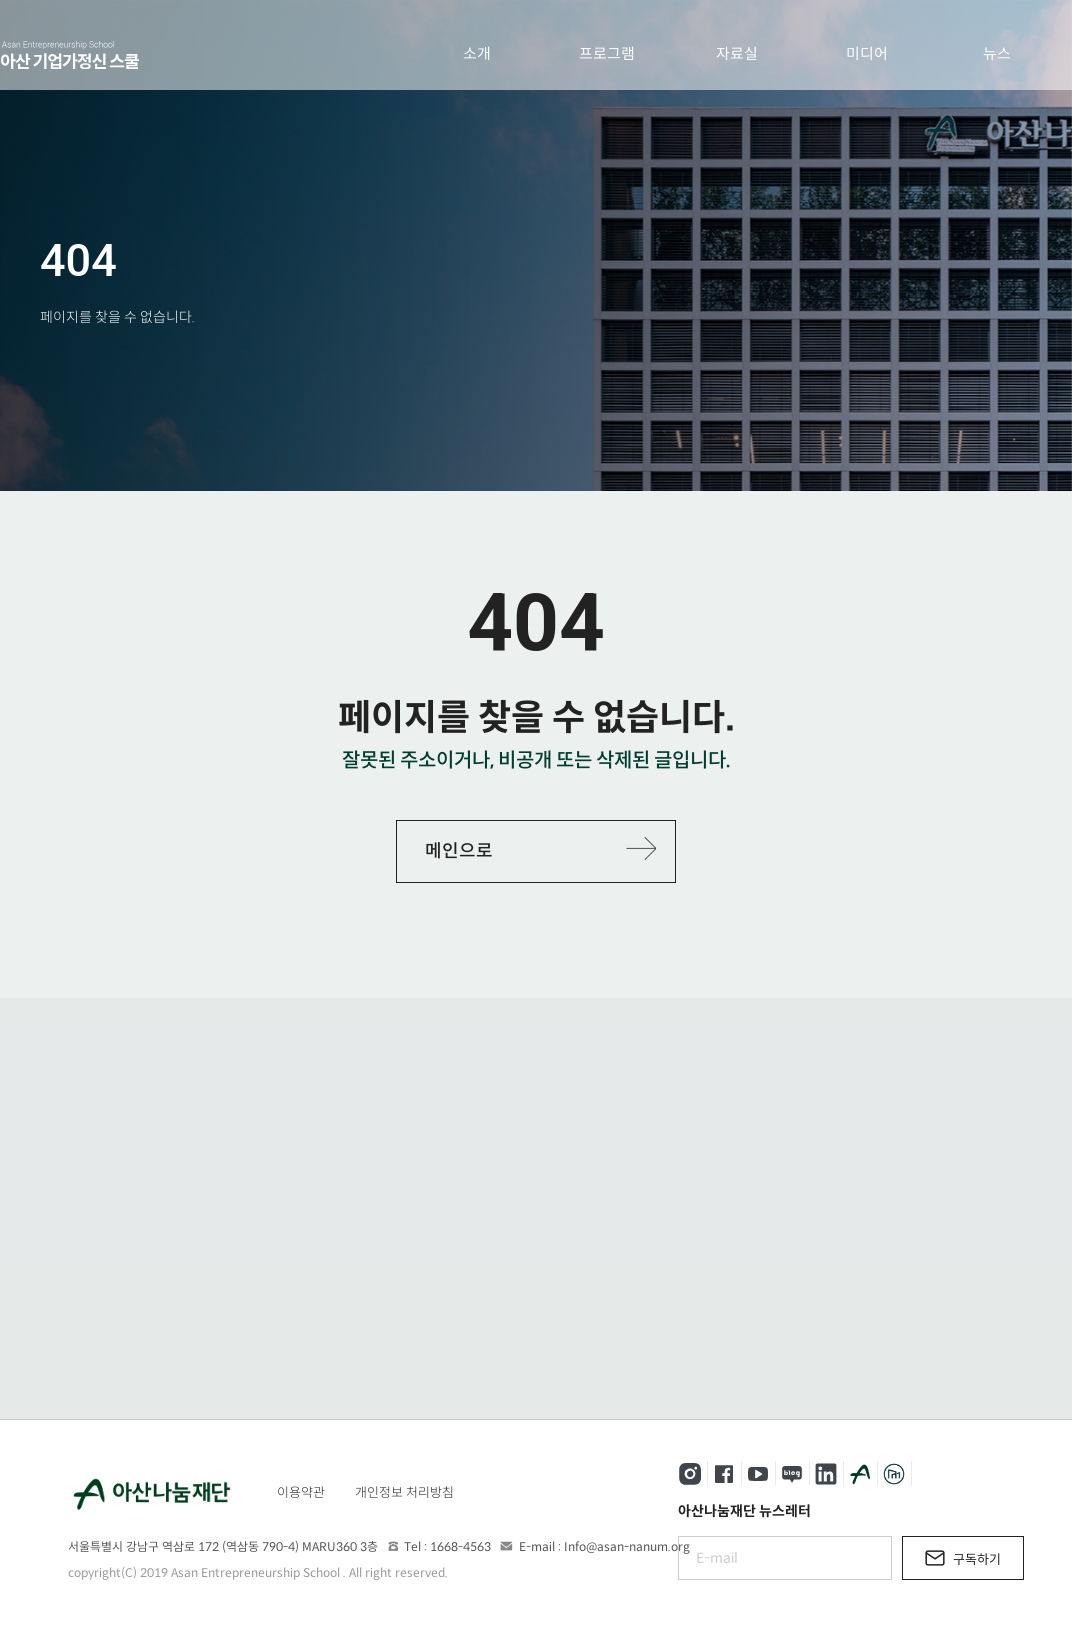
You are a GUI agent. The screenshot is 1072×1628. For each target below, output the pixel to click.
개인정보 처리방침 (404, 1492)
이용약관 (301, 1492)
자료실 (737, 53)
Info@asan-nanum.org (627, 1546)
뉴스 (997, 53)
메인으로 (459, 851)
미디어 (867, 53)
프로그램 (607, 53)
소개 (477, 53)
